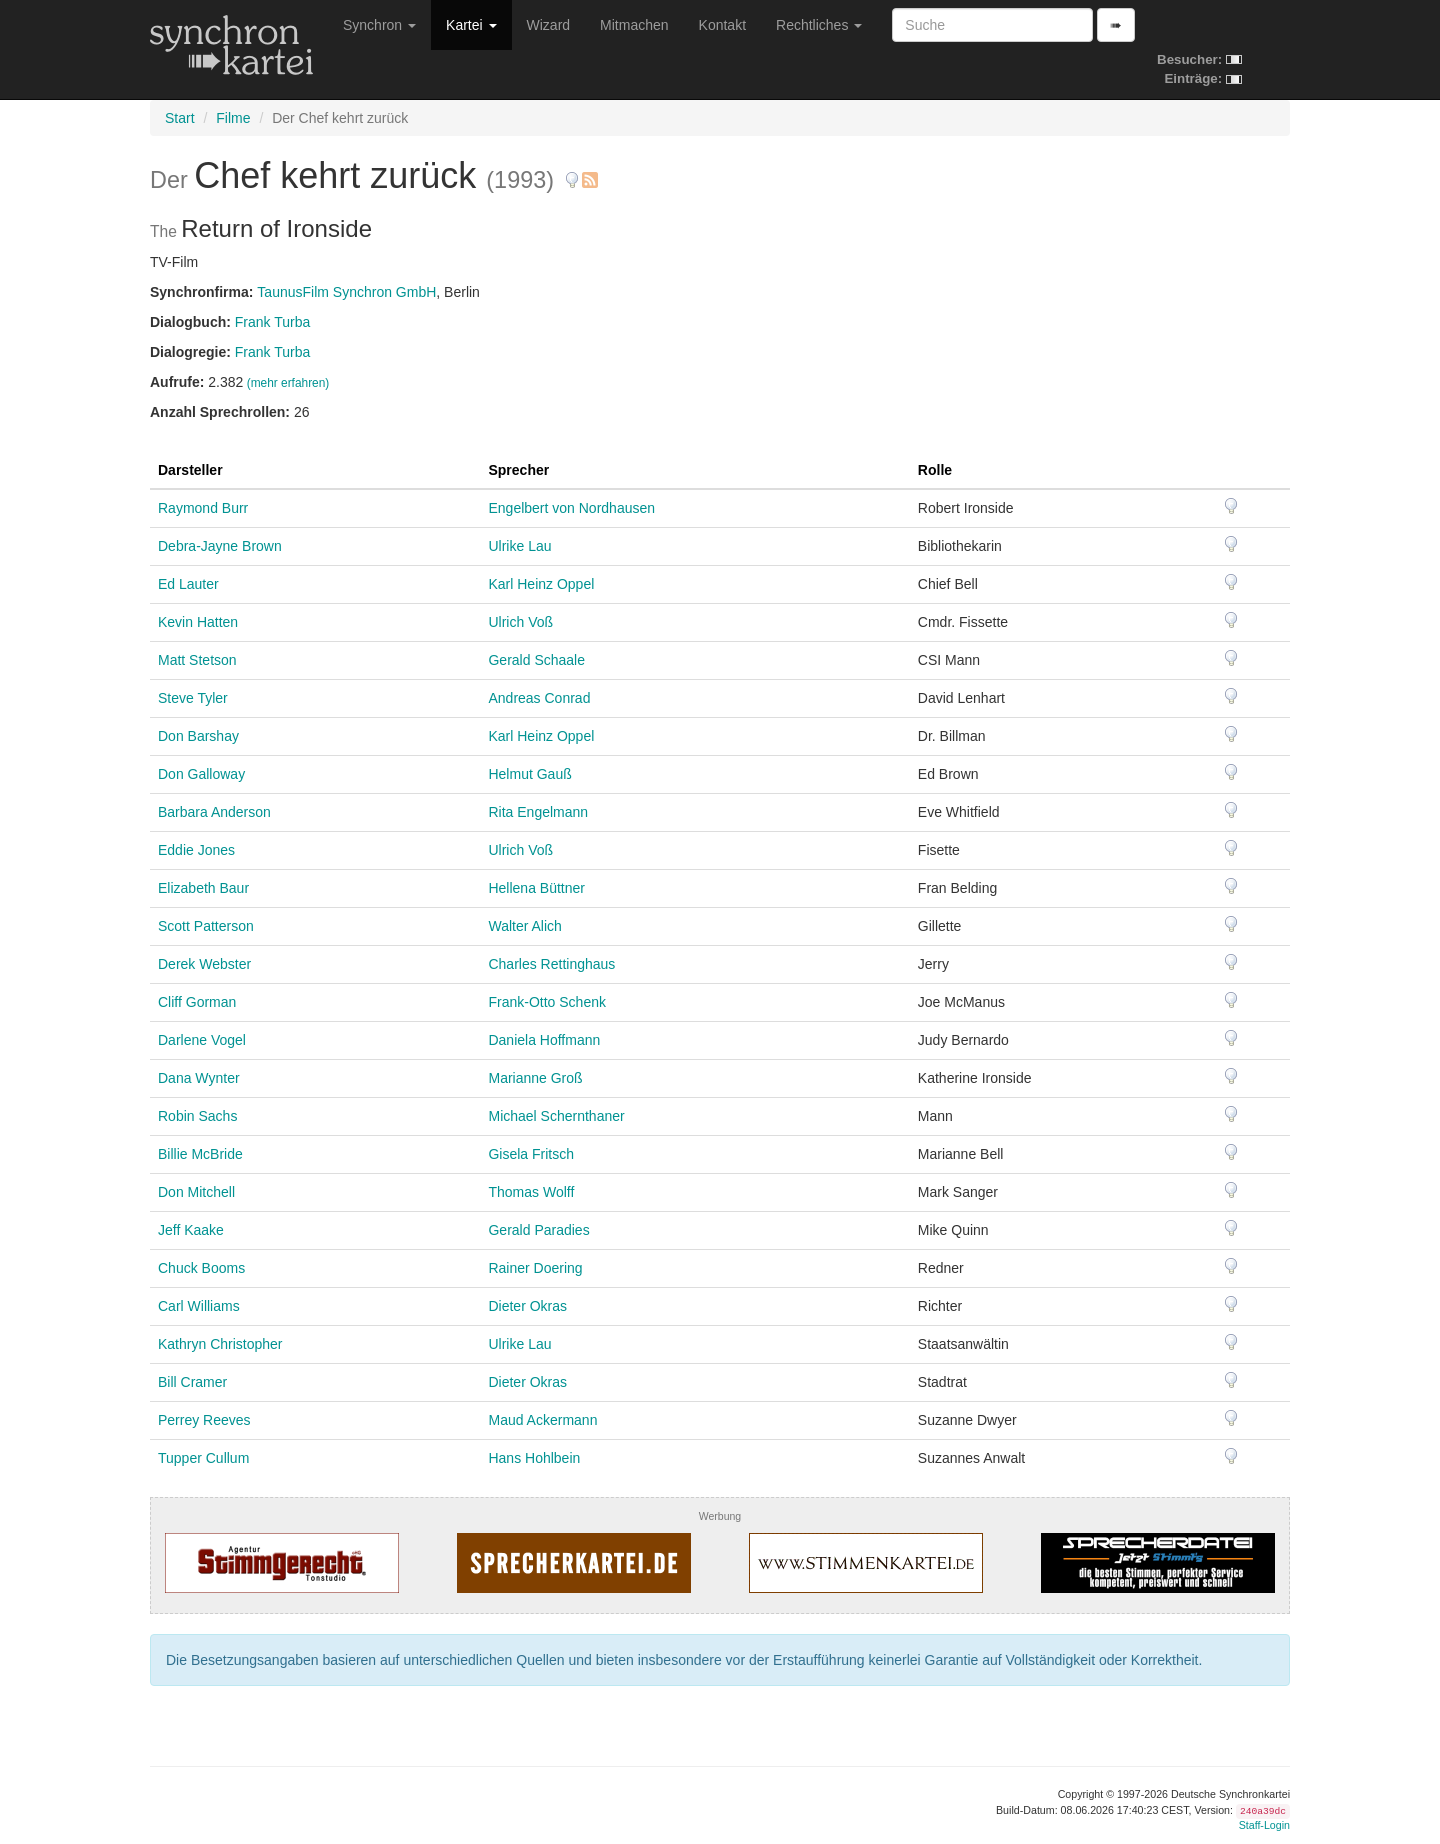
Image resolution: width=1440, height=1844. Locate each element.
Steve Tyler (193, 698)
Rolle (935, 470)
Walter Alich (524, 926)
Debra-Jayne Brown (220, 546)
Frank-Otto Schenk (547, 1002)
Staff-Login (1264, 1825)
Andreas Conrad (539, 698)
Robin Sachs (197, 1116)
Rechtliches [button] (819, 25)
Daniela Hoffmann (544, 1040)
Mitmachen (634, 25)
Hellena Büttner (536, 888)
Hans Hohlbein (534, 1458)
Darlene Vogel (202, 1040)
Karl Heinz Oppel (541, 584)
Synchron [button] (379, 25)
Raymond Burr (203, 508)
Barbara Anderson (214, 812)
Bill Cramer (192, 1382)
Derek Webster (204, 964)
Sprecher (518, 470)
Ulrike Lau (519, 546)
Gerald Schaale (536, 660)
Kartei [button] (471, 25)
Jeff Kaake (191, 1230)
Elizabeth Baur (203, 888)
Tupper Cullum (203, 1458)
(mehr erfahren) (288, 383)
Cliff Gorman (197, 1002)
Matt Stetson (197, 660)
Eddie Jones (196, 850)
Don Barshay (198, 736)
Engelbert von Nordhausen (571, 508)
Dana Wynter (199, 1078)
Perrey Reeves (204, 1420)
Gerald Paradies (538, 1230)
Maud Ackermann (542, 1420)
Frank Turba (272, 322)
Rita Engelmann (538, 812)
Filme (233, 118)
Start (180, 118)
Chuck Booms (201, 1268)
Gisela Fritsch (531, 1154)
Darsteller (190, 470)
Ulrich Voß (520, 622)
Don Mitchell (196, 1192)
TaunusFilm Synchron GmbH (346, 292)
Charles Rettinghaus (551, 964)
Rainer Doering (535, 1268)
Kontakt (722, 25)
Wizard (549, 25)
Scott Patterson (206, 926)
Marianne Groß (535, 1078)
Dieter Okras (527, 1306)
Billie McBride (200, 1154)
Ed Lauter (188, 584)
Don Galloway (201, 774)
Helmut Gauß (529, 774)
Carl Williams (199, 1306)
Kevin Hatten (198, 622)
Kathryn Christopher (220, 1344)
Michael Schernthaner (556, 1116)
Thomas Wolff (531, 1192)
